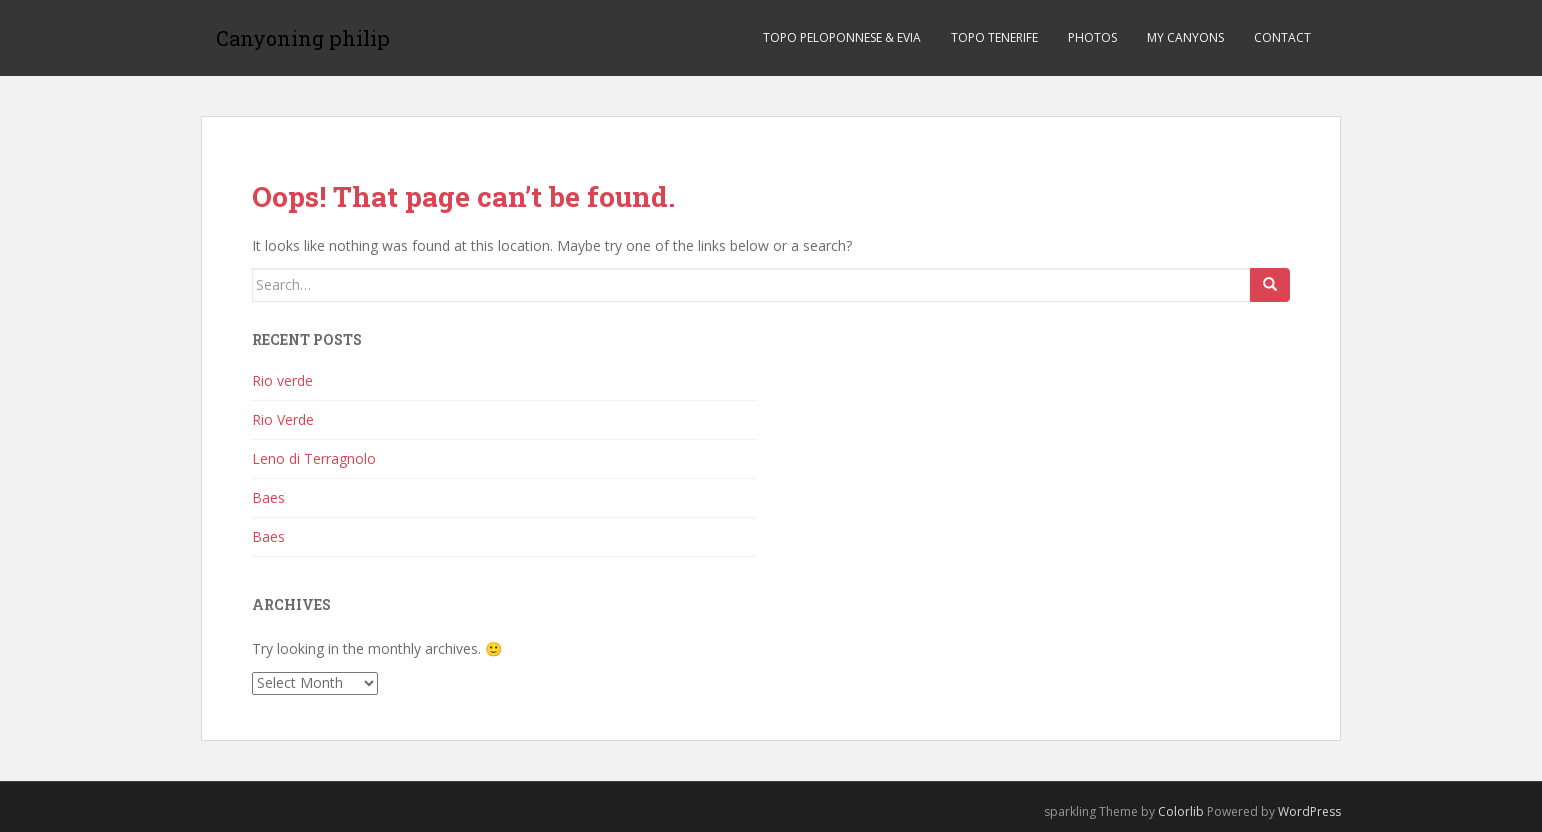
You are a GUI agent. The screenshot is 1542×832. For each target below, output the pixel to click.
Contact (1282, 37)
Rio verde (282, 380)
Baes (268, 497)
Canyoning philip (303, 38)
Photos (1092, 37)
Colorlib (1181, 811)
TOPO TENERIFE (994, 37)
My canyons (1185, 37)
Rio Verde (283, 419)
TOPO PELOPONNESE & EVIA (842, 37)
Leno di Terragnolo (314, 458)
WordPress (1309, 811)
